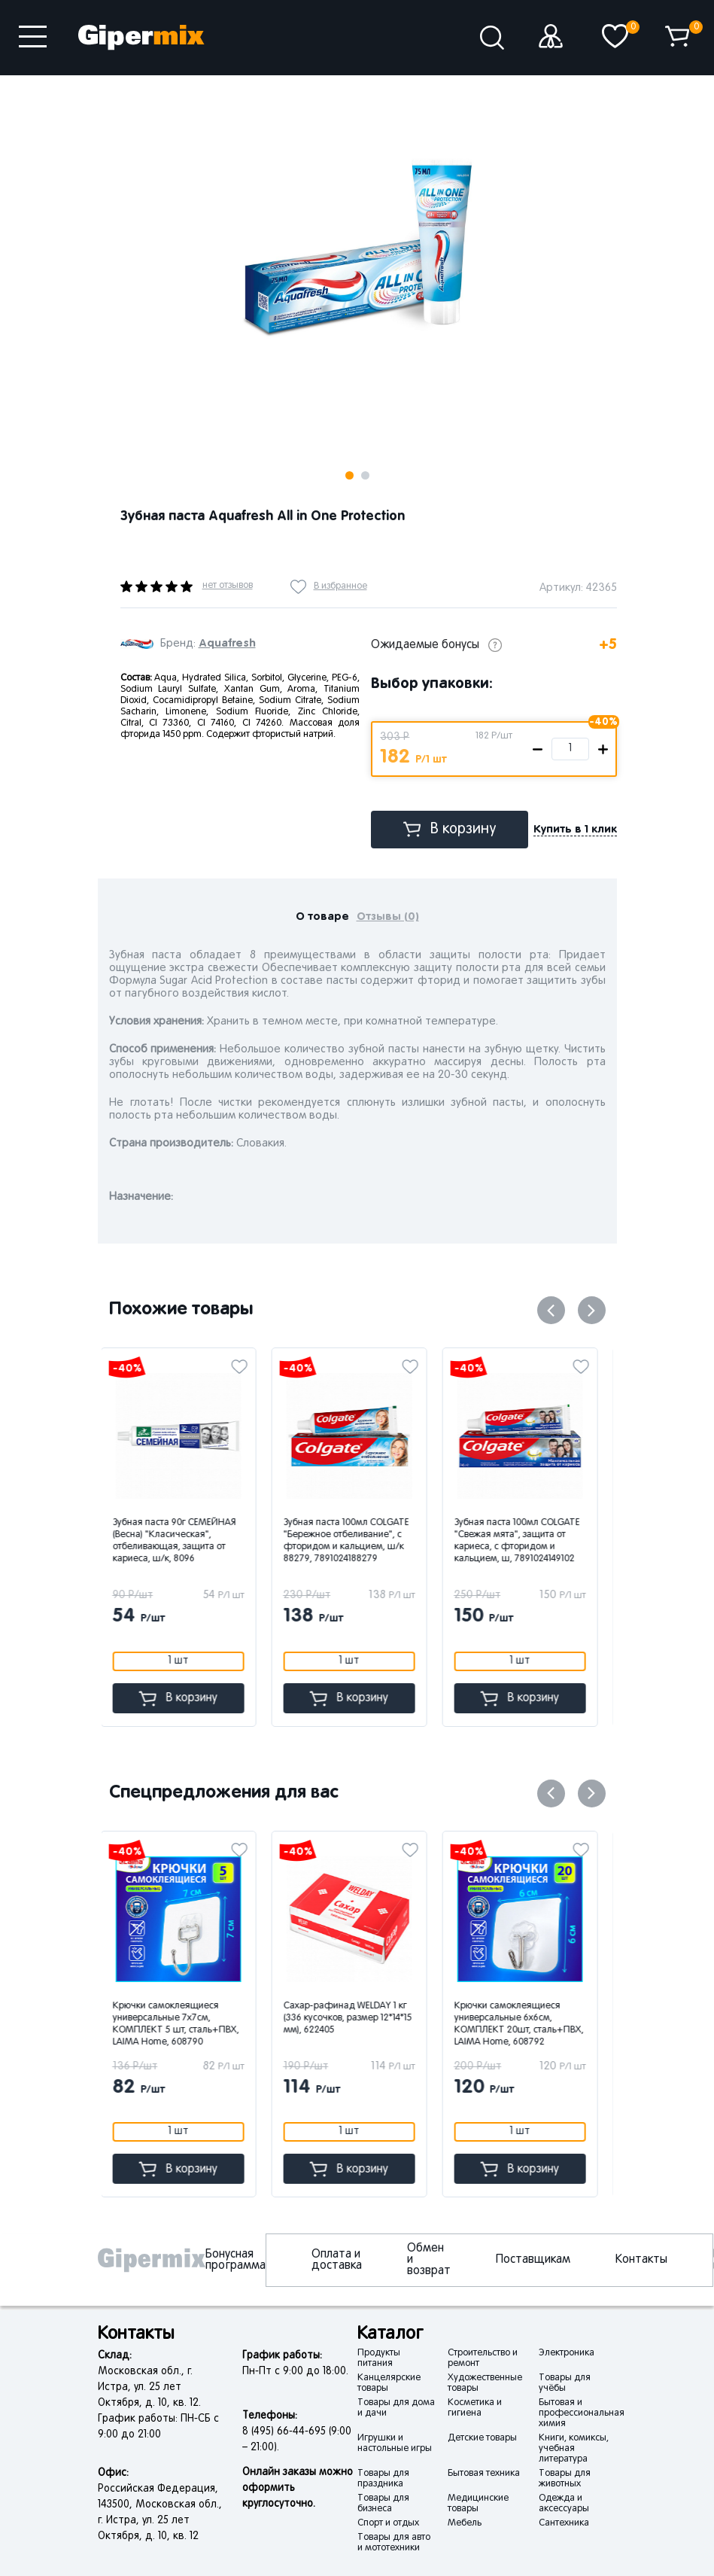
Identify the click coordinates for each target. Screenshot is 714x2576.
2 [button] (365, 475)
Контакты (641, 2260)
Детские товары (482, 2438)
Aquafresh (227, 643)
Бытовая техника (484, 2473)
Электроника (566, 2353)
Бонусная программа (235, 2260)
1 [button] (349, 475)
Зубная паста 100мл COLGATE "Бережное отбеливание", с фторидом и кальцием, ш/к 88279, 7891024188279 (355, 1541)
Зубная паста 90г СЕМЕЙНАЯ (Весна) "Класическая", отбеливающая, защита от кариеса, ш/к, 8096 (183, 1541)
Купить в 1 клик (575, 829)
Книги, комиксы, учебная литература (574, 2449)
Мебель (465, 2523)
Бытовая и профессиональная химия (581, 2413)
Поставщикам (533, 2260)
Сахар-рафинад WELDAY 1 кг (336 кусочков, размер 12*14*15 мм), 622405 (356, 2018)
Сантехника (564, 2523)
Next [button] (246, 99)
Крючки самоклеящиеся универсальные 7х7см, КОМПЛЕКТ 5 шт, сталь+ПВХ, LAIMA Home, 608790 (184, 2024)
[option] (357, 242)
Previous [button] (551, 1310)
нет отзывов (227, 585)
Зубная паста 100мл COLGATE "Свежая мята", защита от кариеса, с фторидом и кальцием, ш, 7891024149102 (525, 1541)
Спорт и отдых (388, 2523)
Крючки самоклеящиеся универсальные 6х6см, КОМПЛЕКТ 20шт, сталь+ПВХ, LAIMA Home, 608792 (527, 2024)
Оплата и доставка (336, 2260)
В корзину (450, 829)
